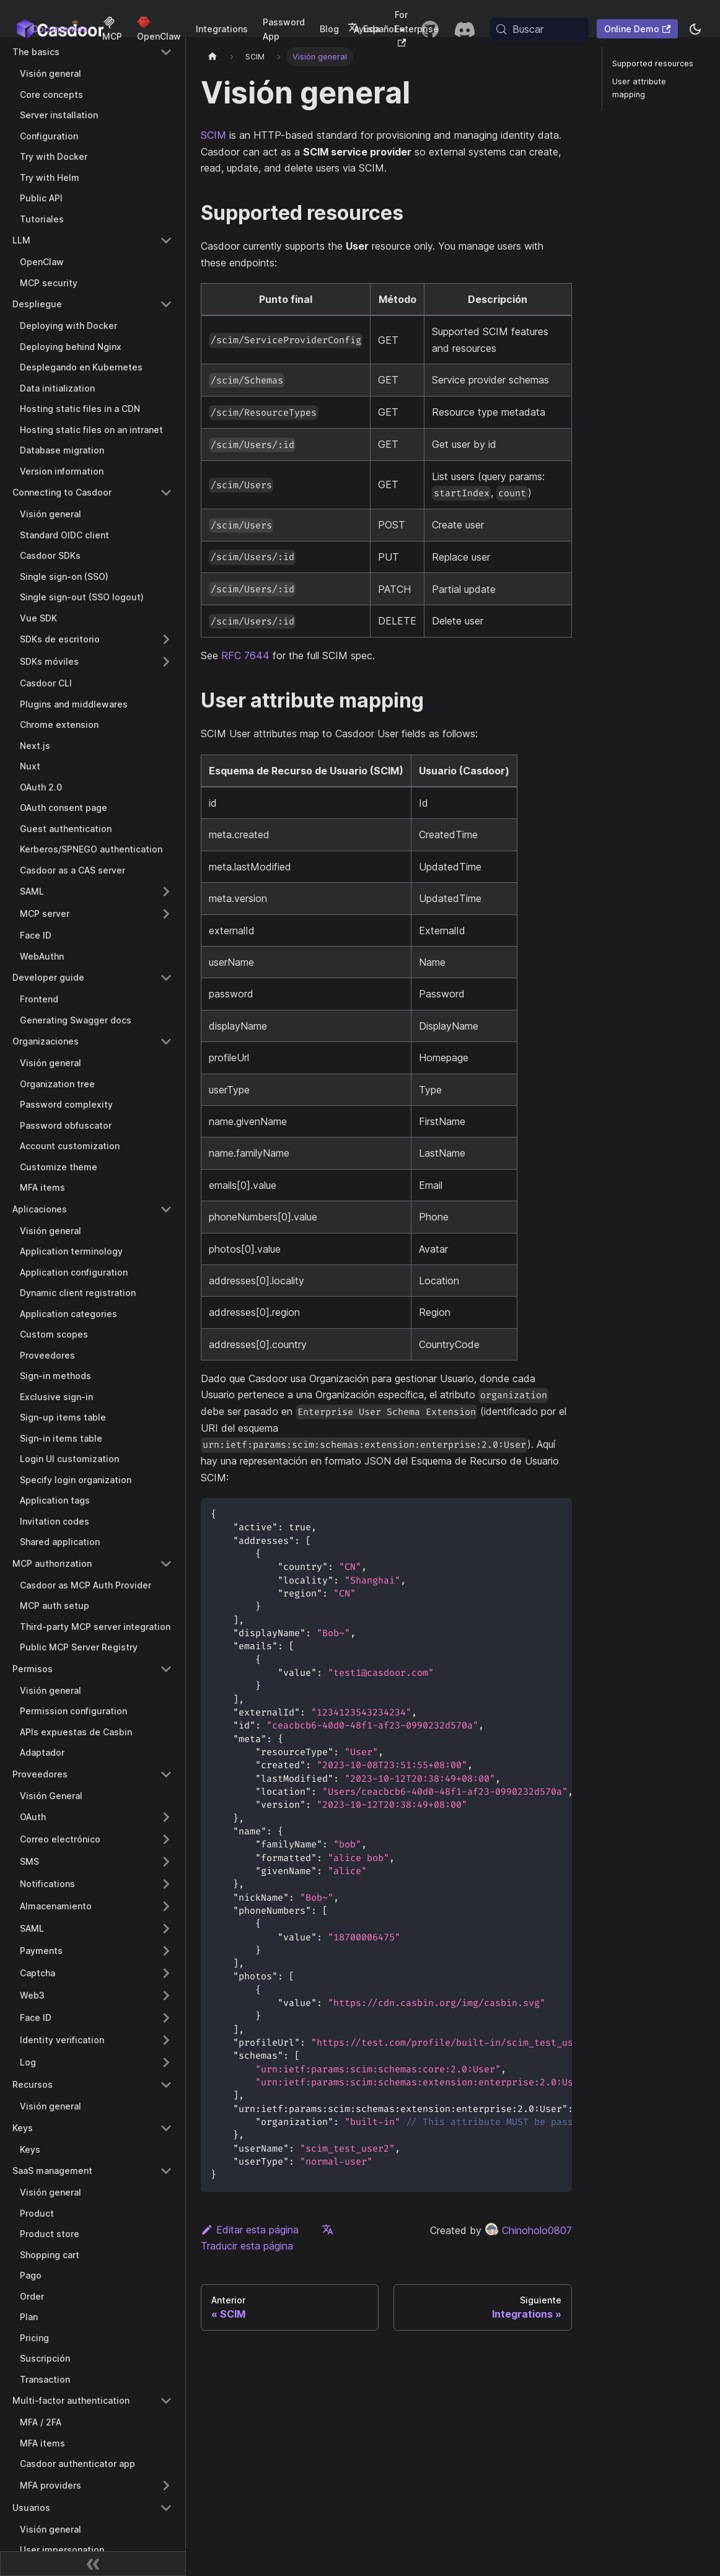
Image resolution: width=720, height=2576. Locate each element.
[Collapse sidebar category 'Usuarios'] (166, 2508)
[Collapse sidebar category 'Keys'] (166, 2128)
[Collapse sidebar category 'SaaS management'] (166, 2171)
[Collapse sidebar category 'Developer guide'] (166, 978)
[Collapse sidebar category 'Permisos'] (166, 1669)
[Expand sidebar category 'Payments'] (166, 1951)
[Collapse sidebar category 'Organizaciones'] (166, 1041)
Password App (284, 29)
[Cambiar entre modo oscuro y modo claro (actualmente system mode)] (695, 29)
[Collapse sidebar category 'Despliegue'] (166, 304)
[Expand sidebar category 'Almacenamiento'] (166, 1906)
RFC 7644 (245, 655)
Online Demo (637, 29)
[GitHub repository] (430, 29)
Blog (329, 29)
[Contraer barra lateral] (93, 2563)
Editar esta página (250, 2229)
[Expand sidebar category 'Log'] (166, 2062)
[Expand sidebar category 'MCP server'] (166, 914)
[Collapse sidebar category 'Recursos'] (166, 2085)
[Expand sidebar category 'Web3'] (166, 1995)
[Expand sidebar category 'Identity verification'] (166, 2040)
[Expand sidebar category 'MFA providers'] (166, 2485)
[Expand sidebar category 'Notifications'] (166, 1884)
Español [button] (372, 29)
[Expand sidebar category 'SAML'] (166, 891)
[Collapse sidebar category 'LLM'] (166, 240)
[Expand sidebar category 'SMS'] (166, 1862)
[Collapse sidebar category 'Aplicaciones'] (166, 1209)
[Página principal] (212, 56)
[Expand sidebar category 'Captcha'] (166, 1973)
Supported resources (652, 63)
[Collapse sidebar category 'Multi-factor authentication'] (166, 2401)
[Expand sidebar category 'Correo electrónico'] (166, 1839)
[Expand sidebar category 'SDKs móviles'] (166, 662)
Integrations (222, 29)
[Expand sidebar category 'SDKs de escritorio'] (166, 639)
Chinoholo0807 (528, 2230)
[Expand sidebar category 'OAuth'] (166, 1817)
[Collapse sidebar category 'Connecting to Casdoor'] (166, 492)
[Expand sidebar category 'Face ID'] (166, 2018)
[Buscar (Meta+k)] (539, 29)
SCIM (213, 135)
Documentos (59, 29)
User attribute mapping (639, 88)
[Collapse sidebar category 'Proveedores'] (166, 1774)
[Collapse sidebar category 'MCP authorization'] (166, 1564)
